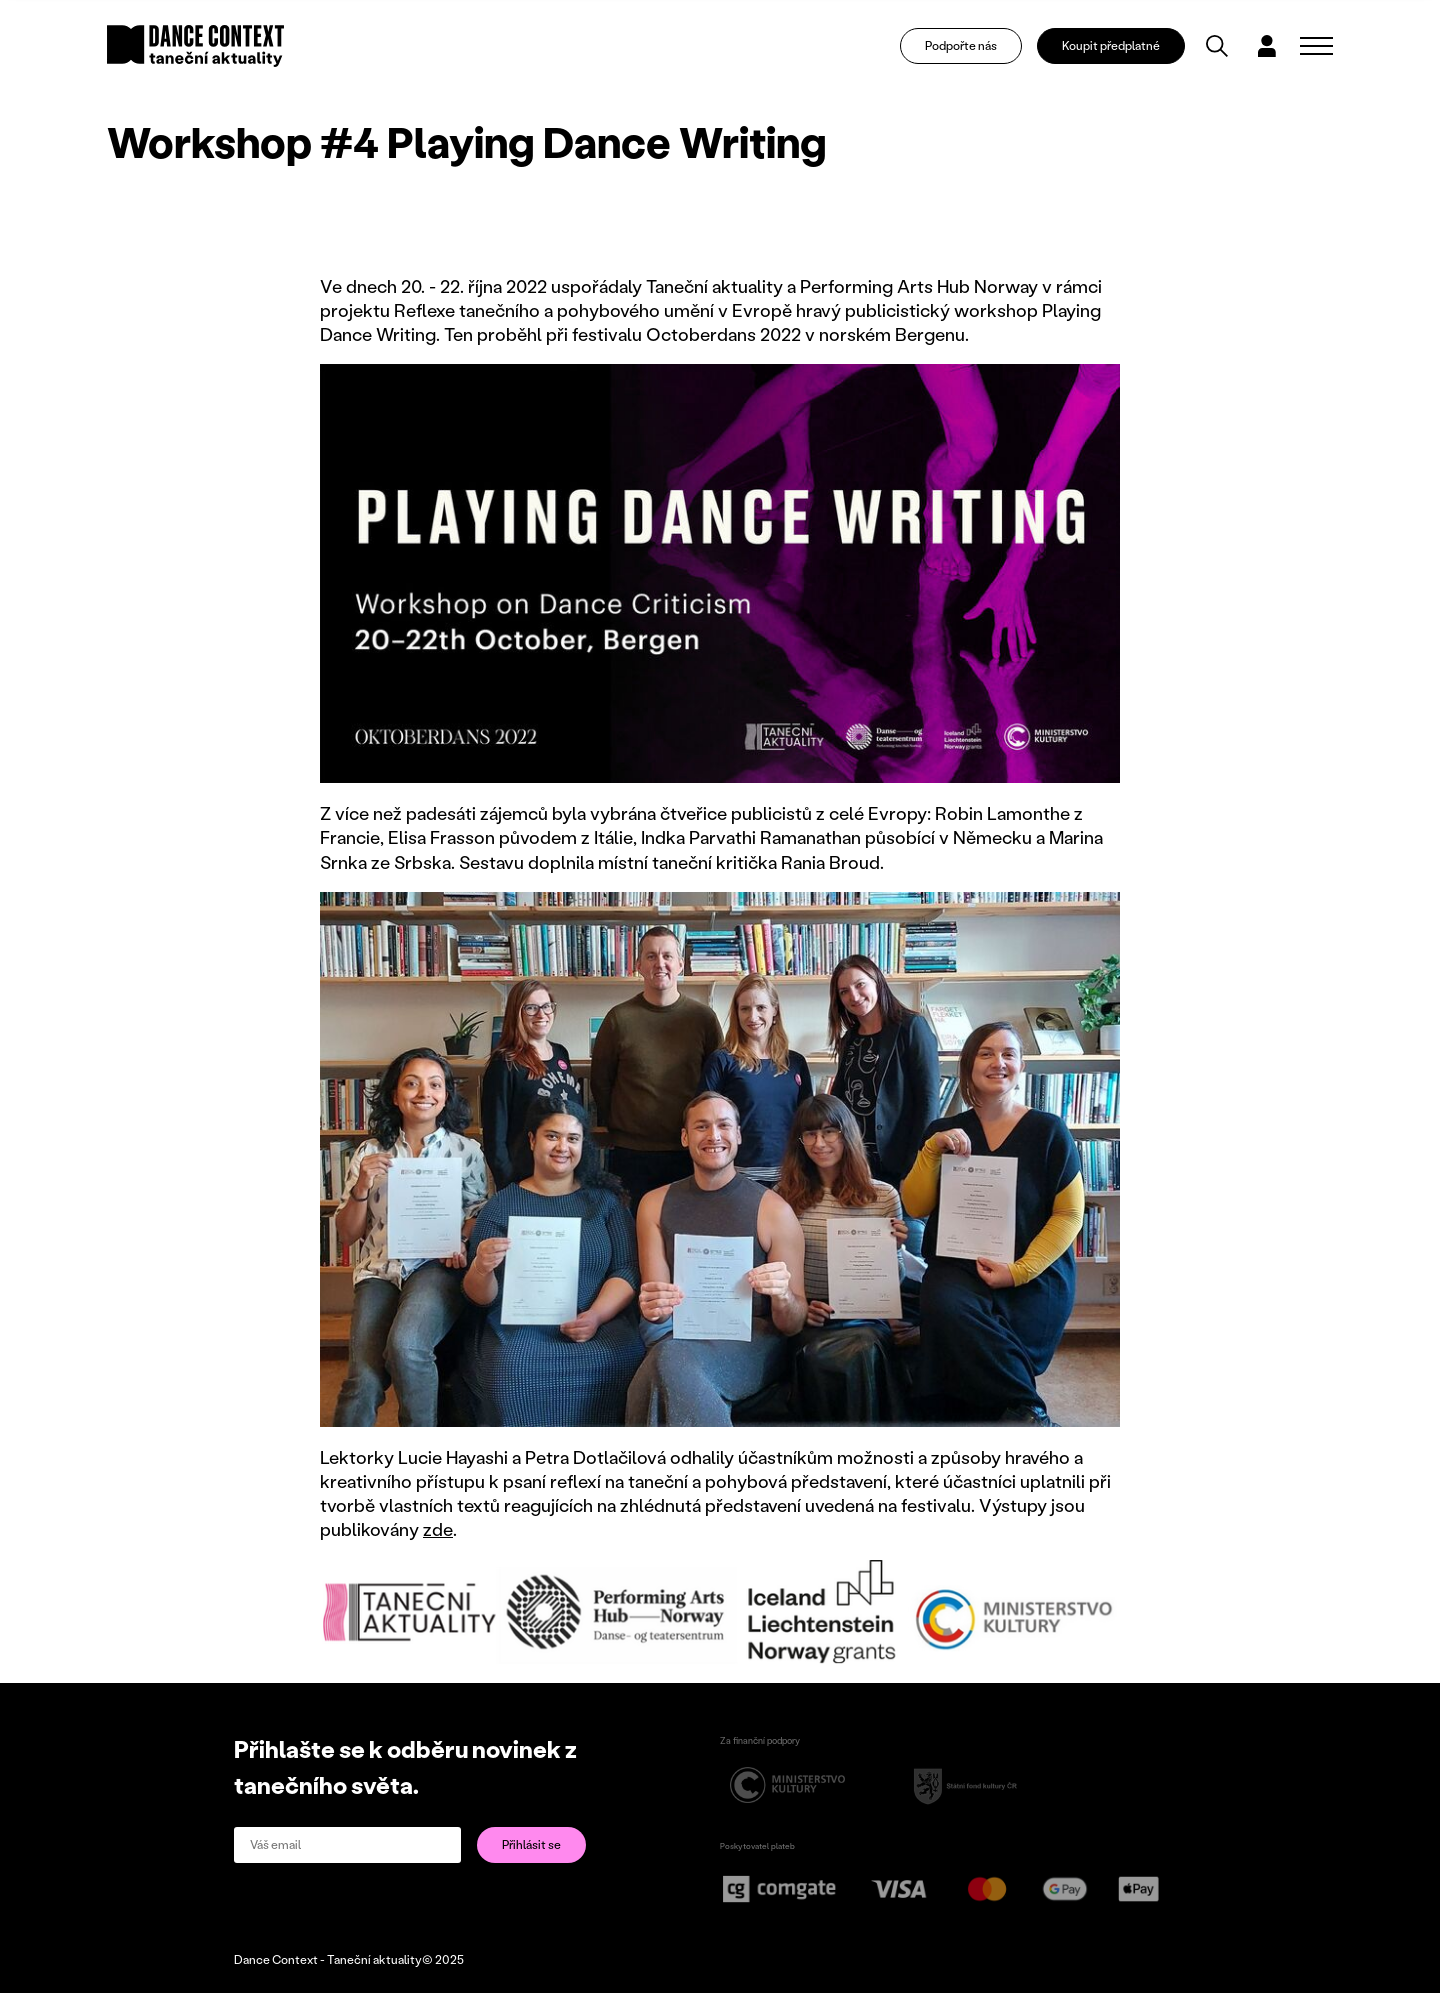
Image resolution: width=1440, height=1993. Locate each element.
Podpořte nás (961, 45)
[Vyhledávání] (1217, 46)
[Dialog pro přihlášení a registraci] (1267, 46)
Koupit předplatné (1111, 45)
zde (438, 1529)
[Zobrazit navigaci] (1316, 46)
